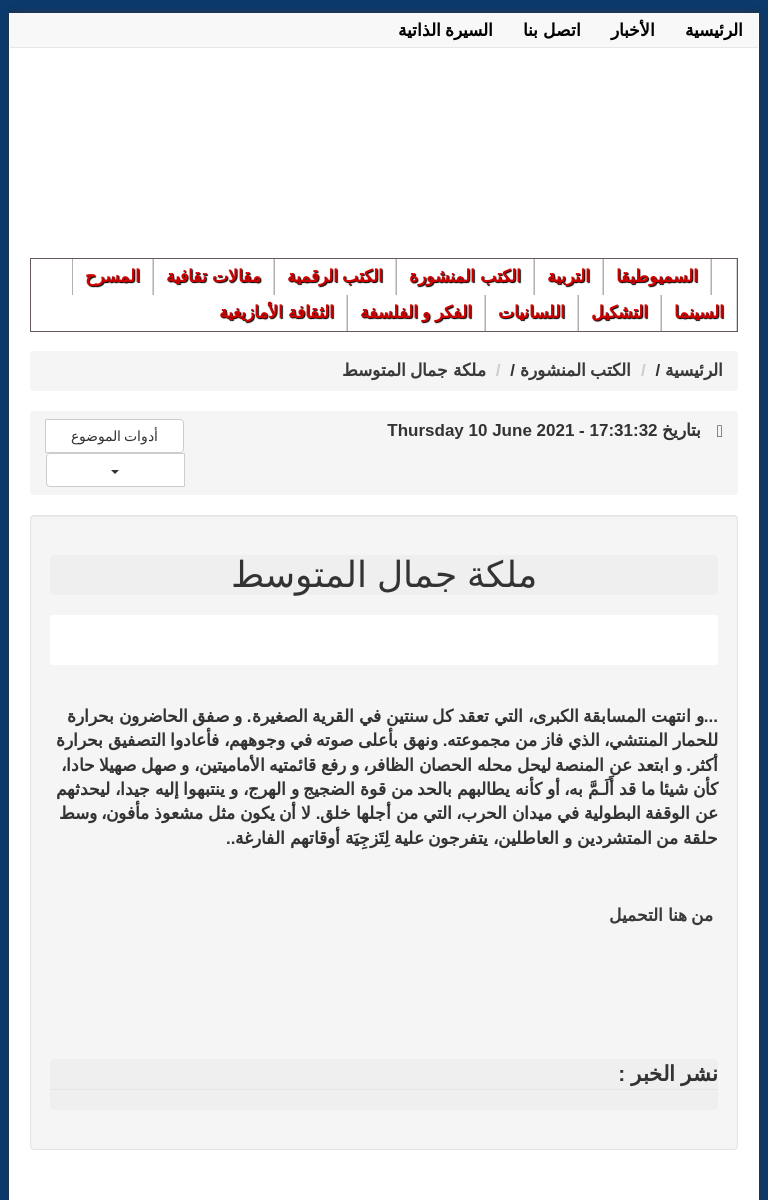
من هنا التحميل (661, 915)
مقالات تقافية (213, 276)
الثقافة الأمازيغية (276, 312)
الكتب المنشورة (465, 276)
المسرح (112, 276)
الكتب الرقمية (335, 276)
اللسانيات (531, 312)
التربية (568, 276)
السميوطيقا (657, 276)
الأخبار (633, 30)
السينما (699, 312)
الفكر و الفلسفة (416, 312)
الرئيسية (714, 30)
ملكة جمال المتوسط (414, 370)
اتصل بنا (552, 30)
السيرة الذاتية (446, 30)
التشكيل (619, 312)
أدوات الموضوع (115, 436)
